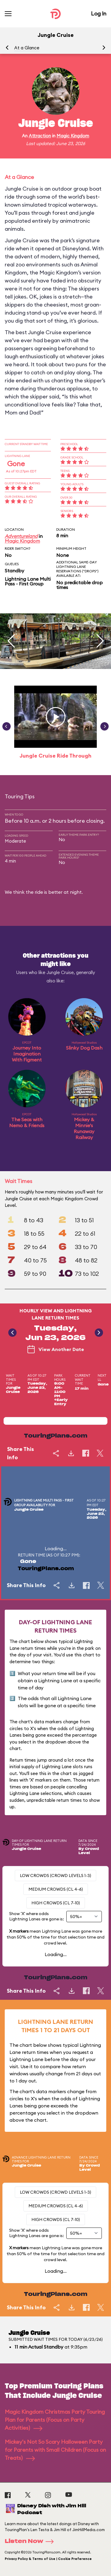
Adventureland (21, 536)
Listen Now (31, 2541)
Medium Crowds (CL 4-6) (55, 1889)
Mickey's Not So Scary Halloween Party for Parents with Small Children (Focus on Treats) (55, 2449)
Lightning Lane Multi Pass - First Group (28, 581)
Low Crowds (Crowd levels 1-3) (55, 1875)
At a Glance (26, 48)
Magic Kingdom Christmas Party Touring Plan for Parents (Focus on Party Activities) (55, 2419)
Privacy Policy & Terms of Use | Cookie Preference (48, 2559)
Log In (98, 13)
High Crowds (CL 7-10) (55, 1903)
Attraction (40, 136)
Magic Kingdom (73, 136)
